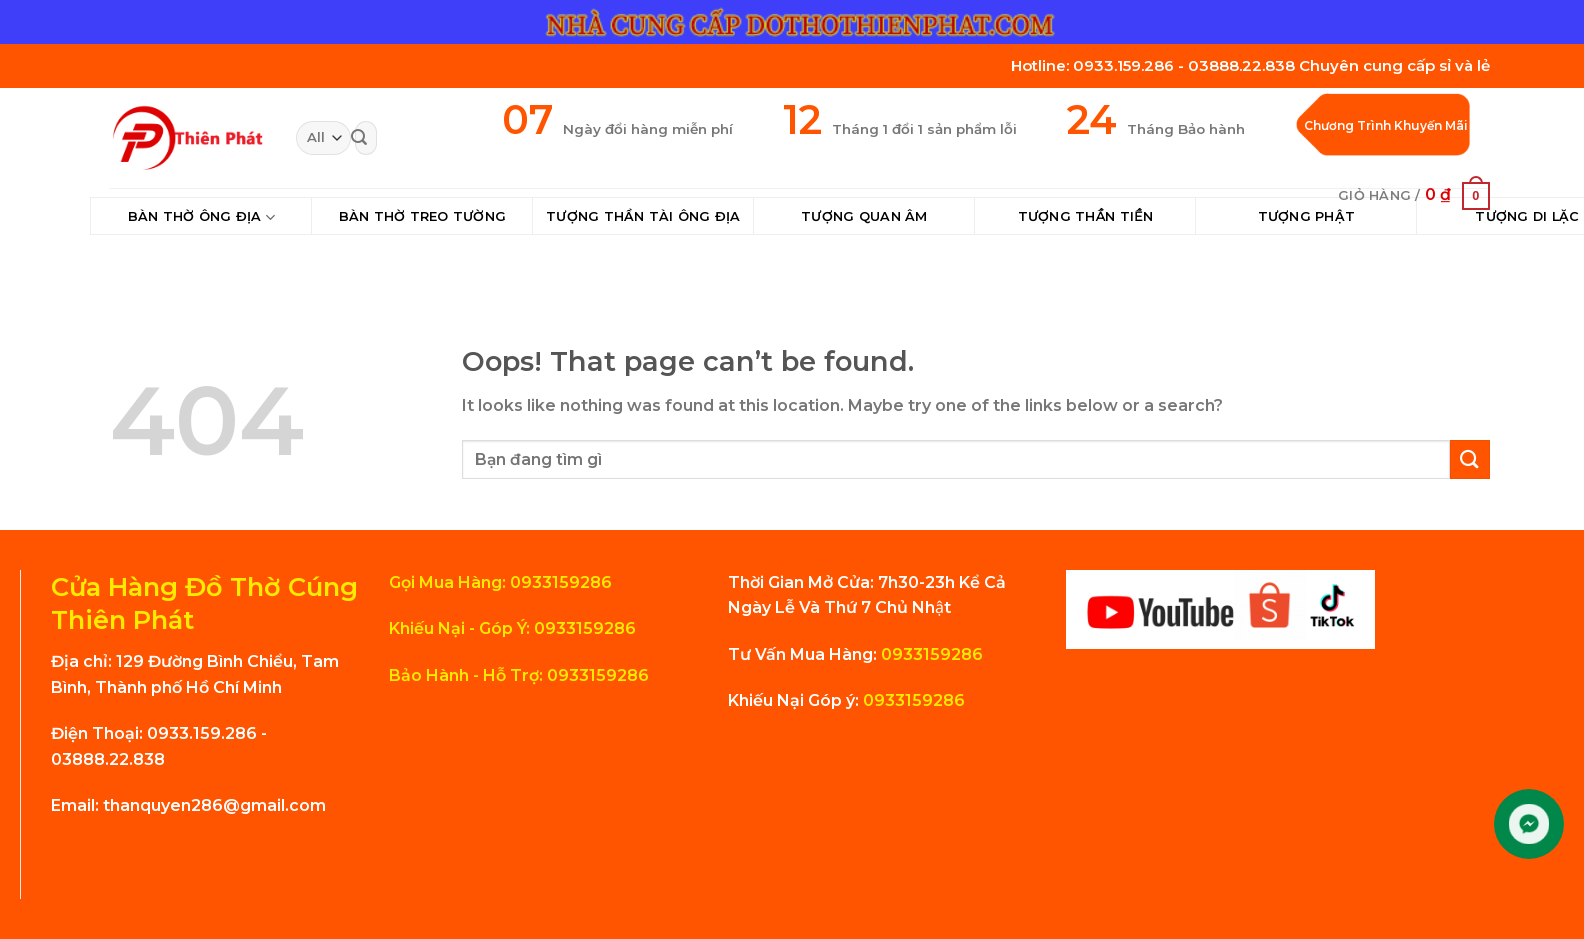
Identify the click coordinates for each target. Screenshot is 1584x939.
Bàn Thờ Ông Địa (201, 217)
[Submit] (359, 138)
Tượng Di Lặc (1527, 216)
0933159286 (930, 654)
